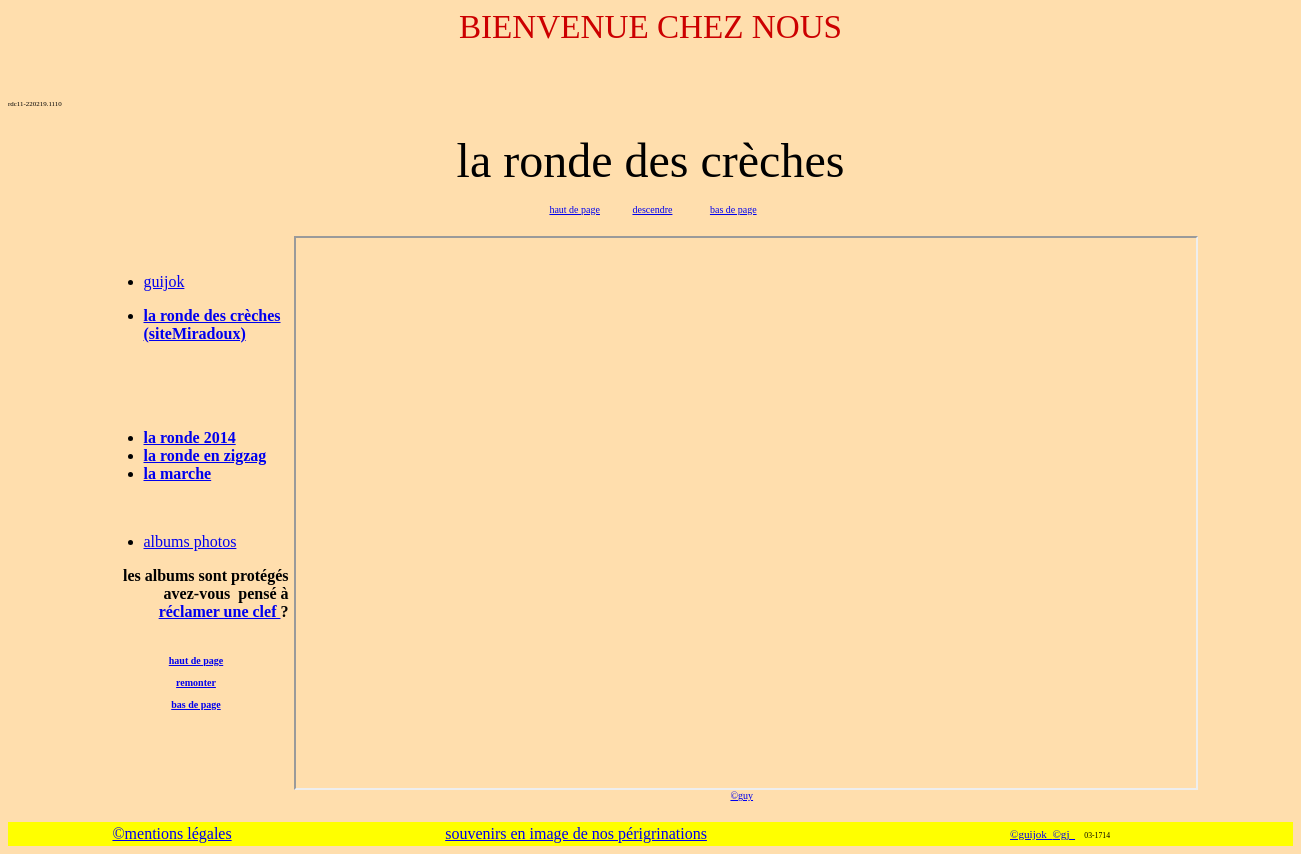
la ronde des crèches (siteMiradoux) (212, 324)
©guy (741, 795)
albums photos (190, 541)
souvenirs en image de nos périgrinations (576, 833)
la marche (178, 473)
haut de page (574, 209)
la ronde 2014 (190, 437)
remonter (196, 682)
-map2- (746, 513)
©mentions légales (171, 833)
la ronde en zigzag (205, 455)
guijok (164, 281)
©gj (1063, 834)
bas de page (733, 209)
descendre (652, 209)
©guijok (1031, 834)
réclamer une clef (220, 611)
